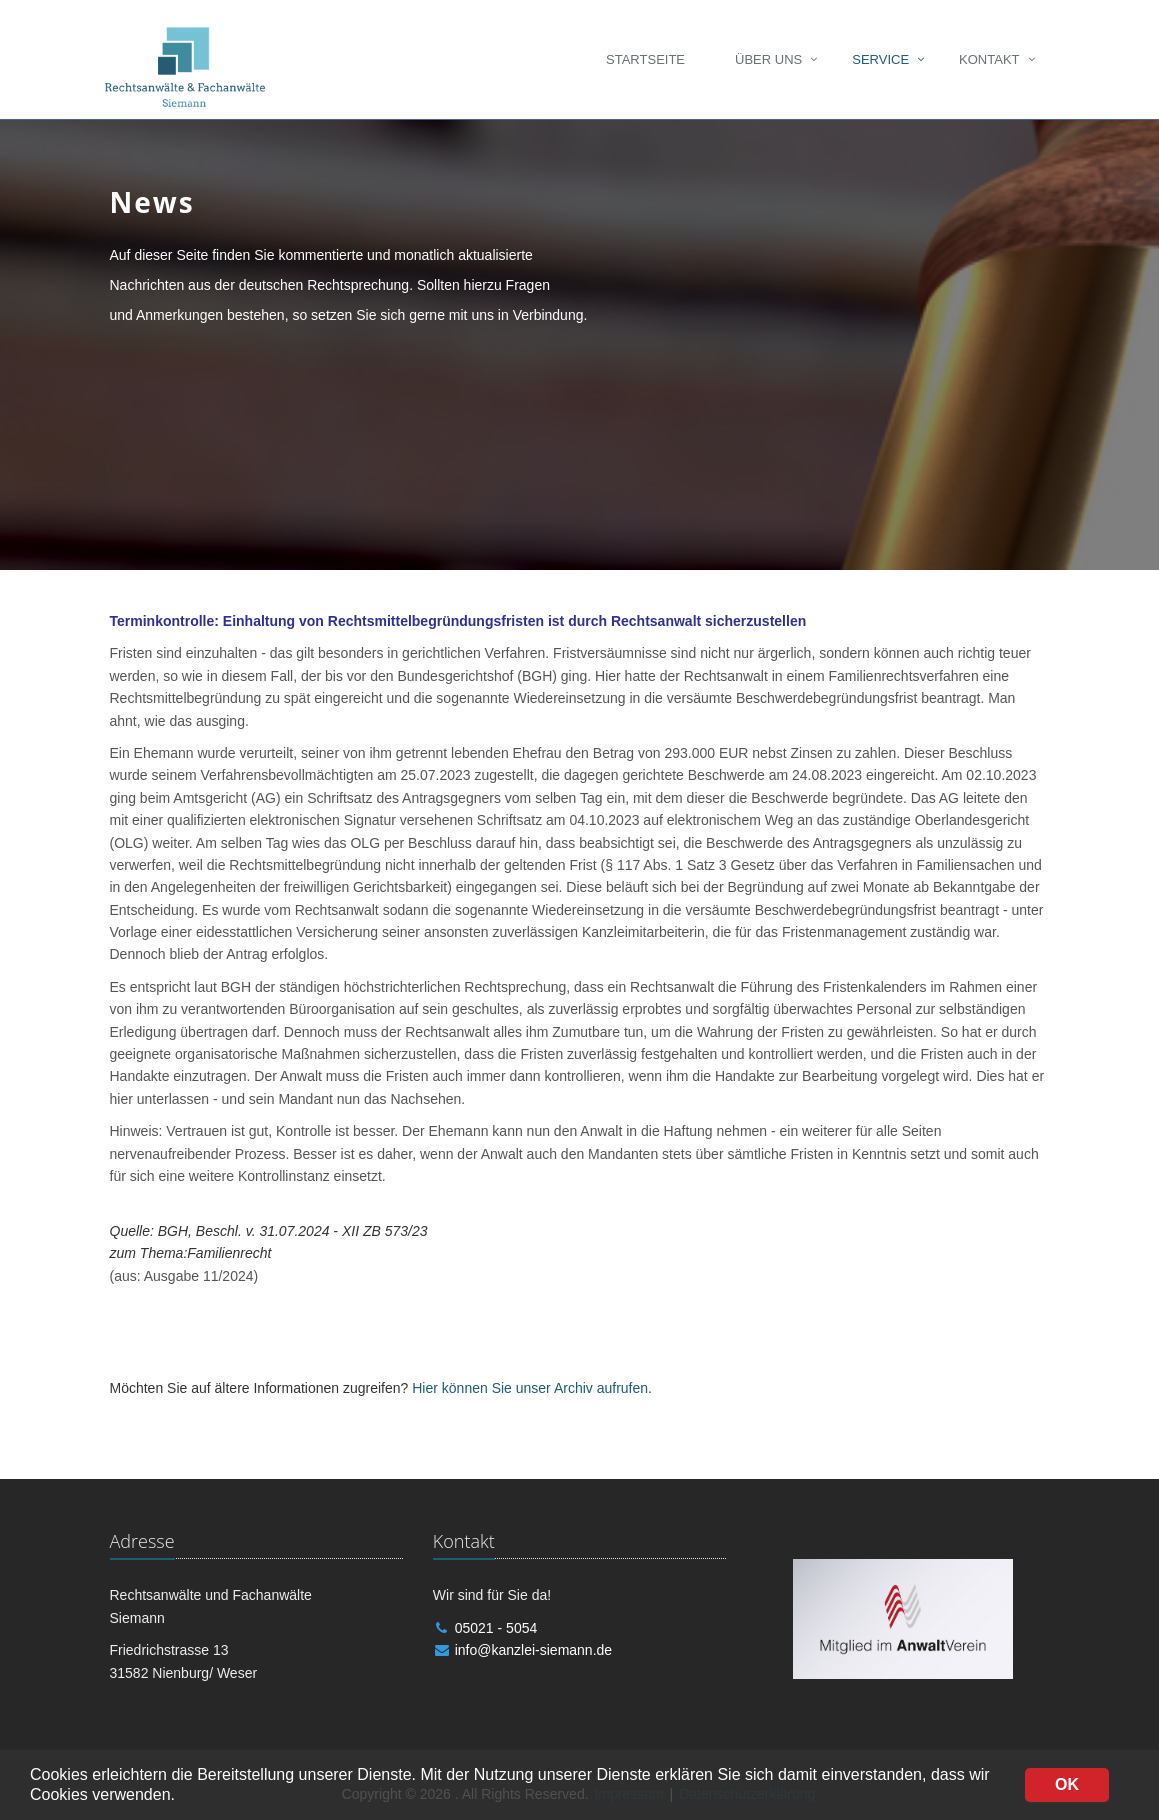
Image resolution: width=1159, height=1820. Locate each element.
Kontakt (989, 59)
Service (880, 59)
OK (1067, 1784)
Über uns (768, 59)
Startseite (645, 59)
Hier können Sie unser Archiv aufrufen (530, 1388)
